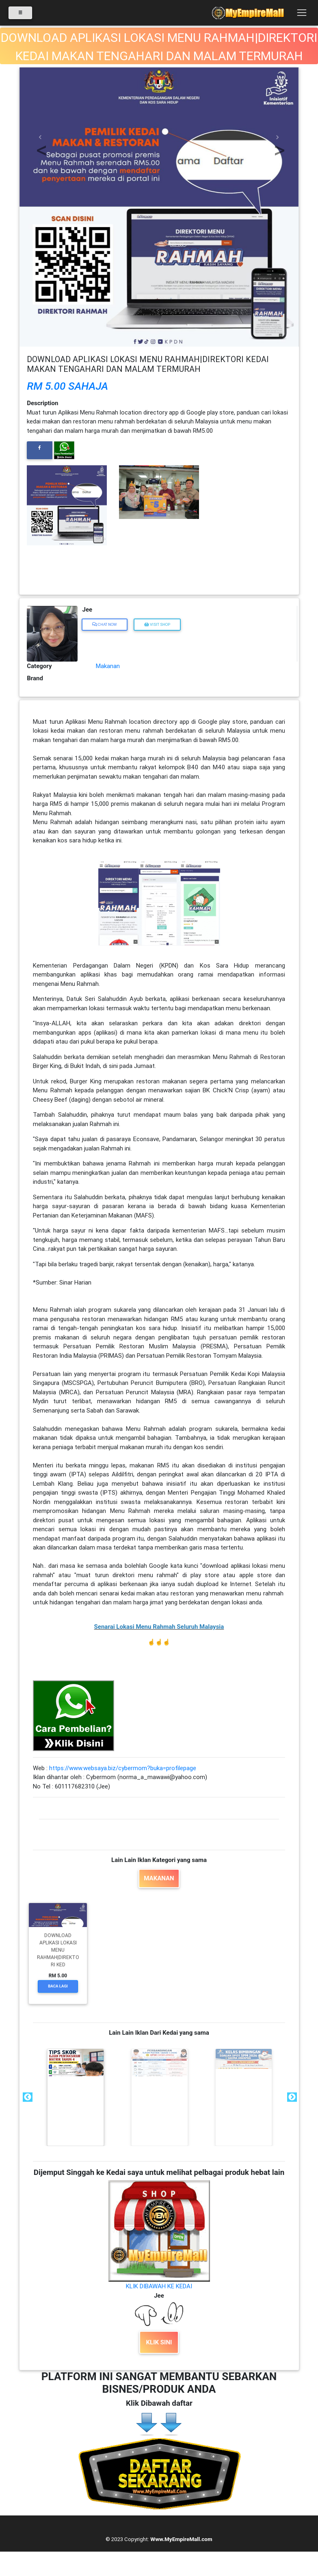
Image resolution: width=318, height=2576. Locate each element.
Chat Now (104, 624)
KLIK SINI (159, 2342)
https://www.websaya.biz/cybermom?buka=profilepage (122, 1768)
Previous (27, 2097)
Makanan (108, 666)
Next (291, 2097)
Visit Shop (157, 624)
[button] (40, 137)
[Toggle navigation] (301, 14)
